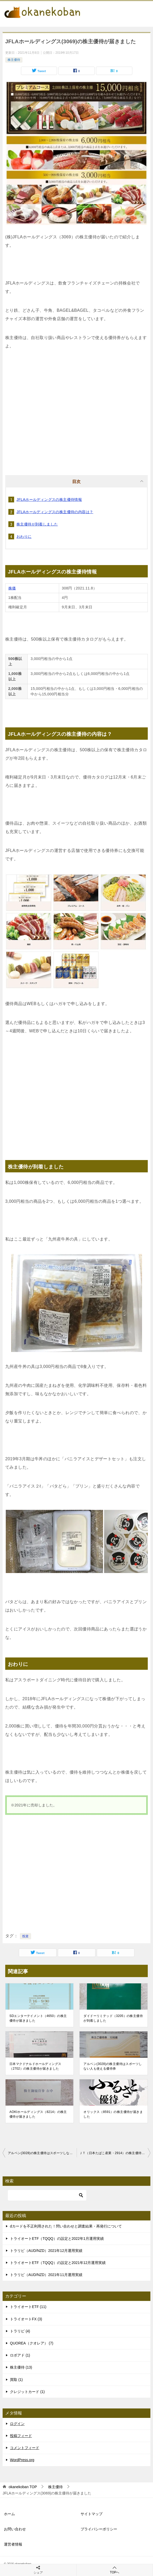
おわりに (24, 536)
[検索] (47, 2195)
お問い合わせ (15, 2529)
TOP (23, 2487)
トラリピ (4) (20, 2331)
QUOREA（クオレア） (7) (31, 2343)
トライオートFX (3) (26, 2319)
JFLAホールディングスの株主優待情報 (49, 499)
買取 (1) (16, 2380)
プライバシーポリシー (99, 2529)
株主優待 (14, 60)
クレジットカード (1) (27, 2392)
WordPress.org (22, 2460)
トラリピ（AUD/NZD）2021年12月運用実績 (46, 2250)
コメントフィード (24, 2448)
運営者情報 (13, 2544)
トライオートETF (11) (28, 2307)
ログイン (17, 2424)
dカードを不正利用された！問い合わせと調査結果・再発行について (66, 2226)
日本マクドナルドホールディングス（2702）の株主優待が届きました (35, 2066)
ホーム (9, 2514)
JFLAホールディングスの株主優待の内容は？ (54, 512)
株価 (12, 588)
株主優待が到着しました (37, 524)
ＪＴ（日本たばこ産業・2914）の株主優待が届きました (115, 2153)
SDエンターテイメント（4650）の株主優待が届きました (38, 2018)
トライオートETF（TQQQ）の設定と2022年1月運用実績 (57, 2238)
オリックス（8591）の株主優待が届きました (113, 2114)
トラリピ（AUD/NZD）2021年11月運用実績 (46, 2275)
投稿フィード (21, 2436)
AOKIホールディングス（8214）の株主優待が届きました (38, 2114)
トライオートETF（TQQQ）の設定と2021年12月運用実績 (58, 2263)
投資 (25, 1936)
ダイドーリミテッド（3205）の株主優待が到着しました (113, 2018)
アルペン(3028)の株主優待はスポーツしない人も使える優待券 (112, 2066)
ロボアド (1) (20, 2355)
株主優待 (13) (21, 2367)
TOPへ (115, 2570)
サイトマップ (92, 2514)
